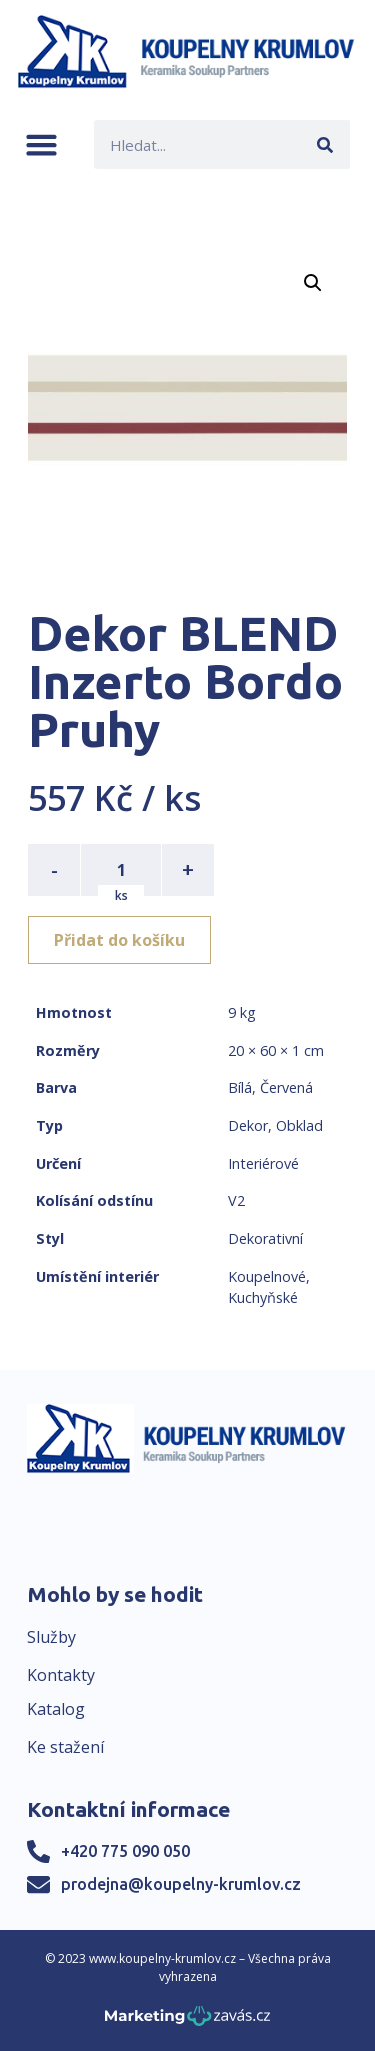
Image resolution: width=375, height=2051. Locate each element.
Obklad (299, 1125)
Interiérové (263, 1163)
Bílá (240, 1087)
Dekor (248, 1125)
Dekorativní (265, 1238)
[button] (41, 144)
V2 (236, 1200)
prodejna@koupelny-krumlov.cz (181, 1884)
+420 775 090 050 (125, 1851)
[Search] (325, 144)
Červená (286, 1087)
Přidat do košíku (119, 940)
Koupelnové (267, 1276)
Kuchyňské (263, 1297)
